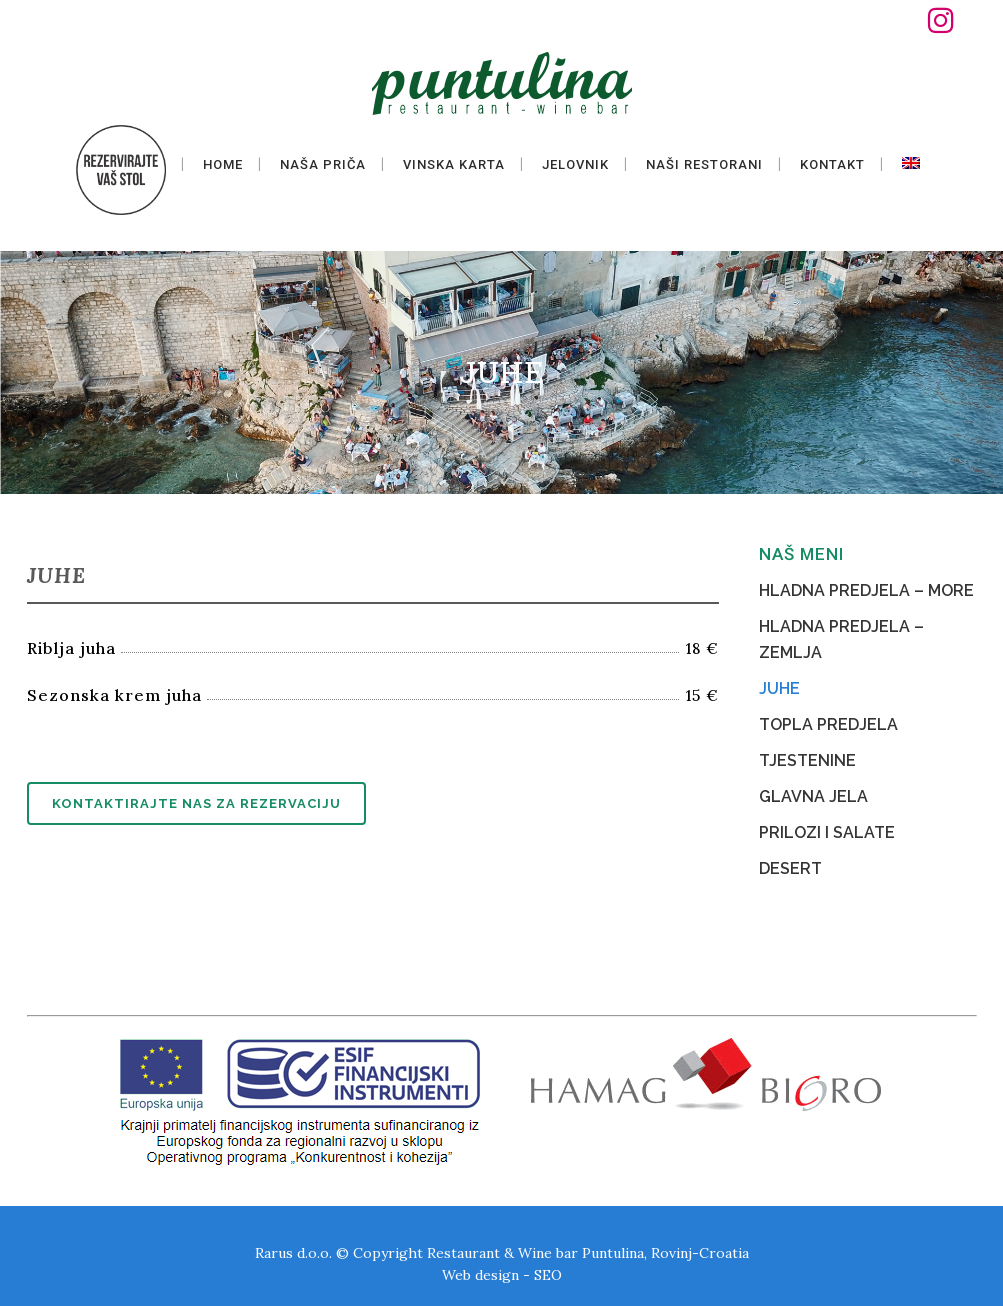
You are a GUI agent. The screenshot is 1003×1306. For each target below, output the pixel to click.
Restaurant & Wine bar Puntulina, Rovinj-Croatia (588, 1253)
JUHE (779, 688)
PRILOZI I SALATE (827, 832)
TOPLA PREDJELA (828, 724)
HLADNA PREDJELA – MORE (866, 590)
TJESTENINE (807, 760)
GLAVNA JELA (813, 796)
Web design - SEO (502, 1275)
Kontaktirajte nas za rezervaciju (196, 803)
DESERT (790, 868)
